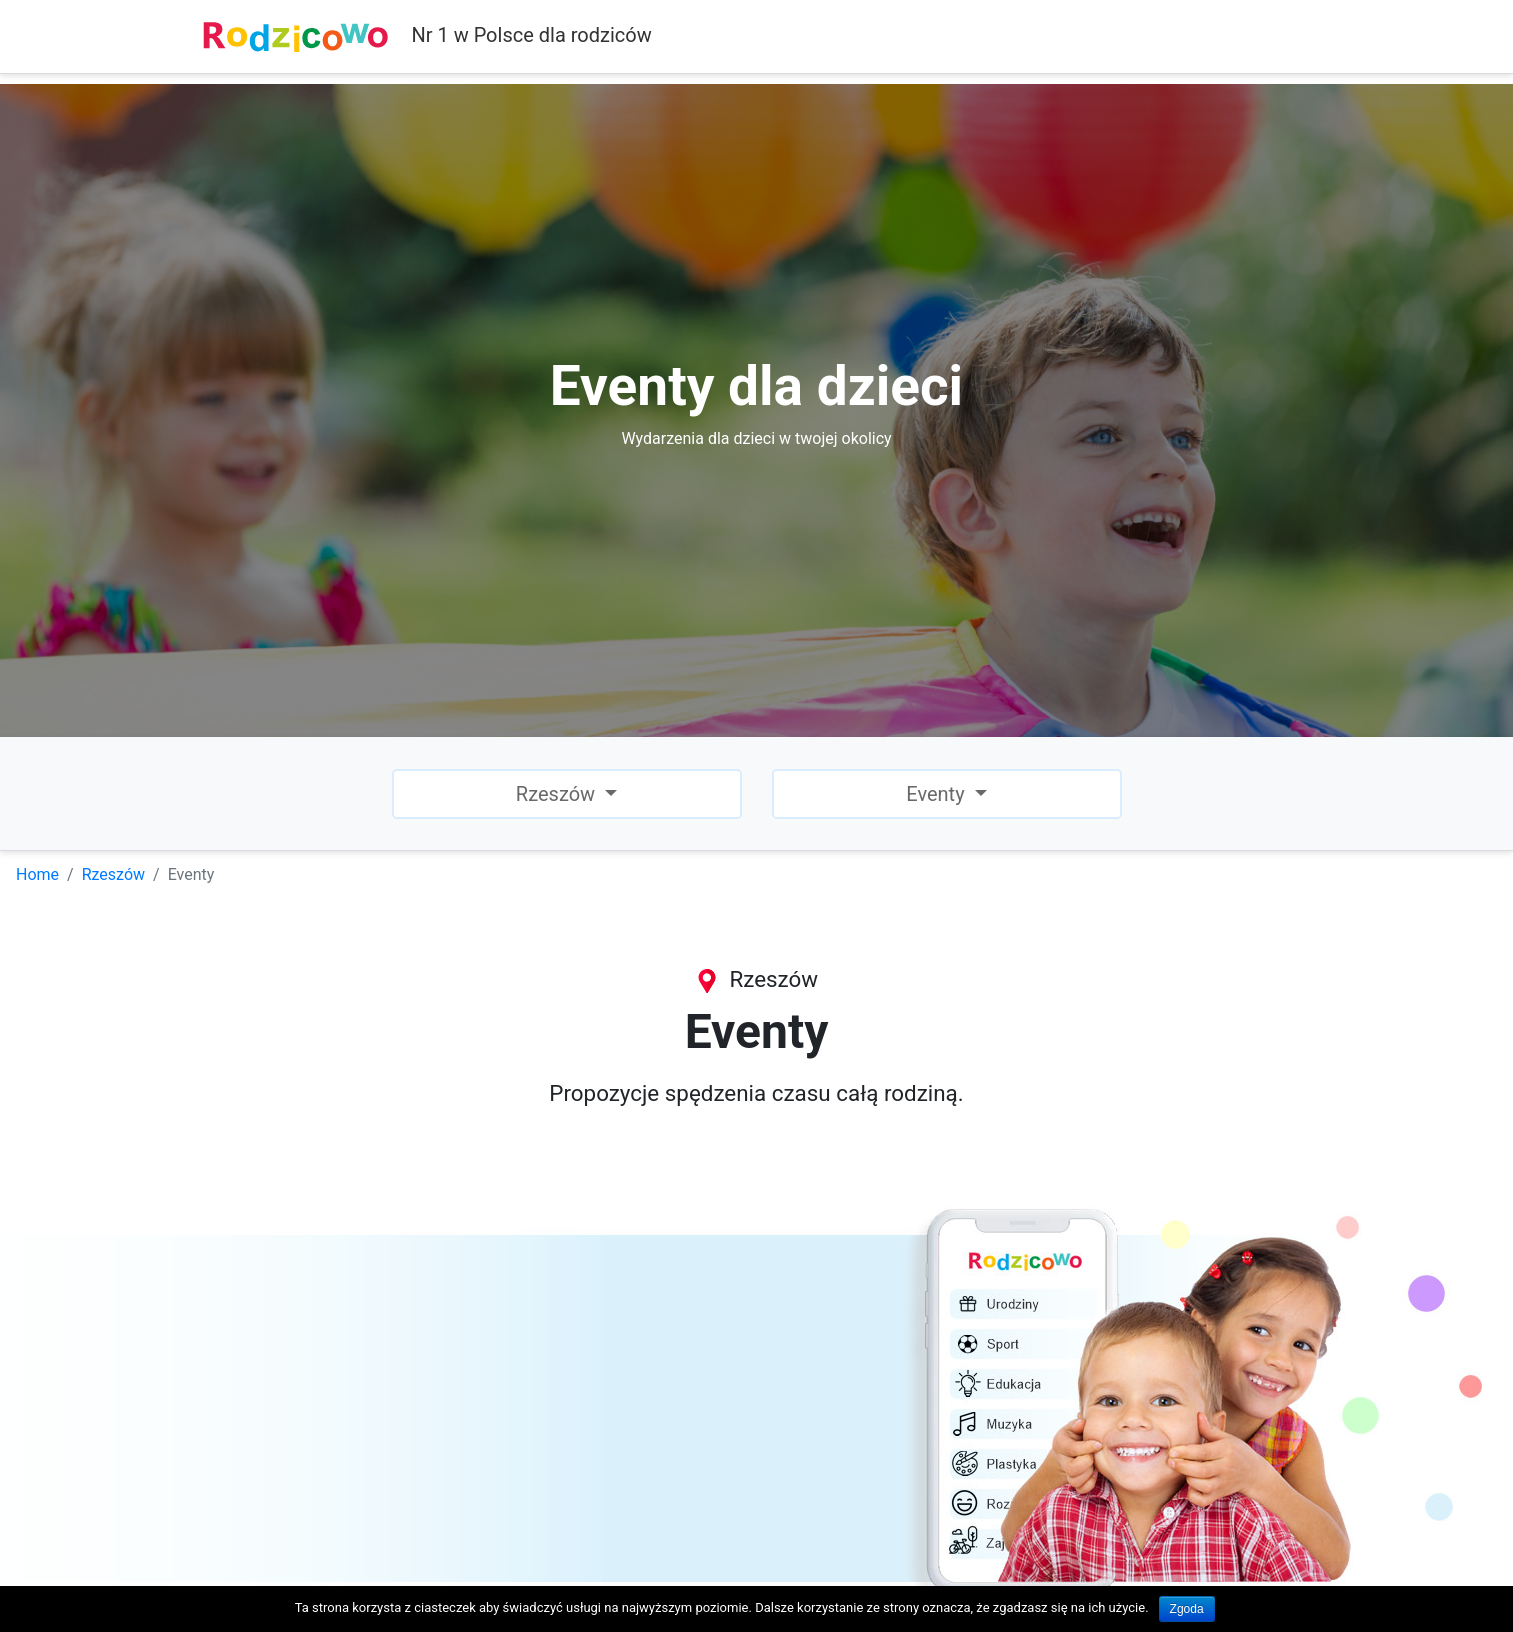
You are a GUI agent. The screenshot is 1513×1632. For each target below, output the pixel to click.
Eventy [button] (937, 794)
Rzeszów (113, 874)
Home (37, 874)
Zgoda (1187, 1609)
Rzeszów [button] (558, 794)
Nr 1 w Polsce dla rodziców (427, 37)
